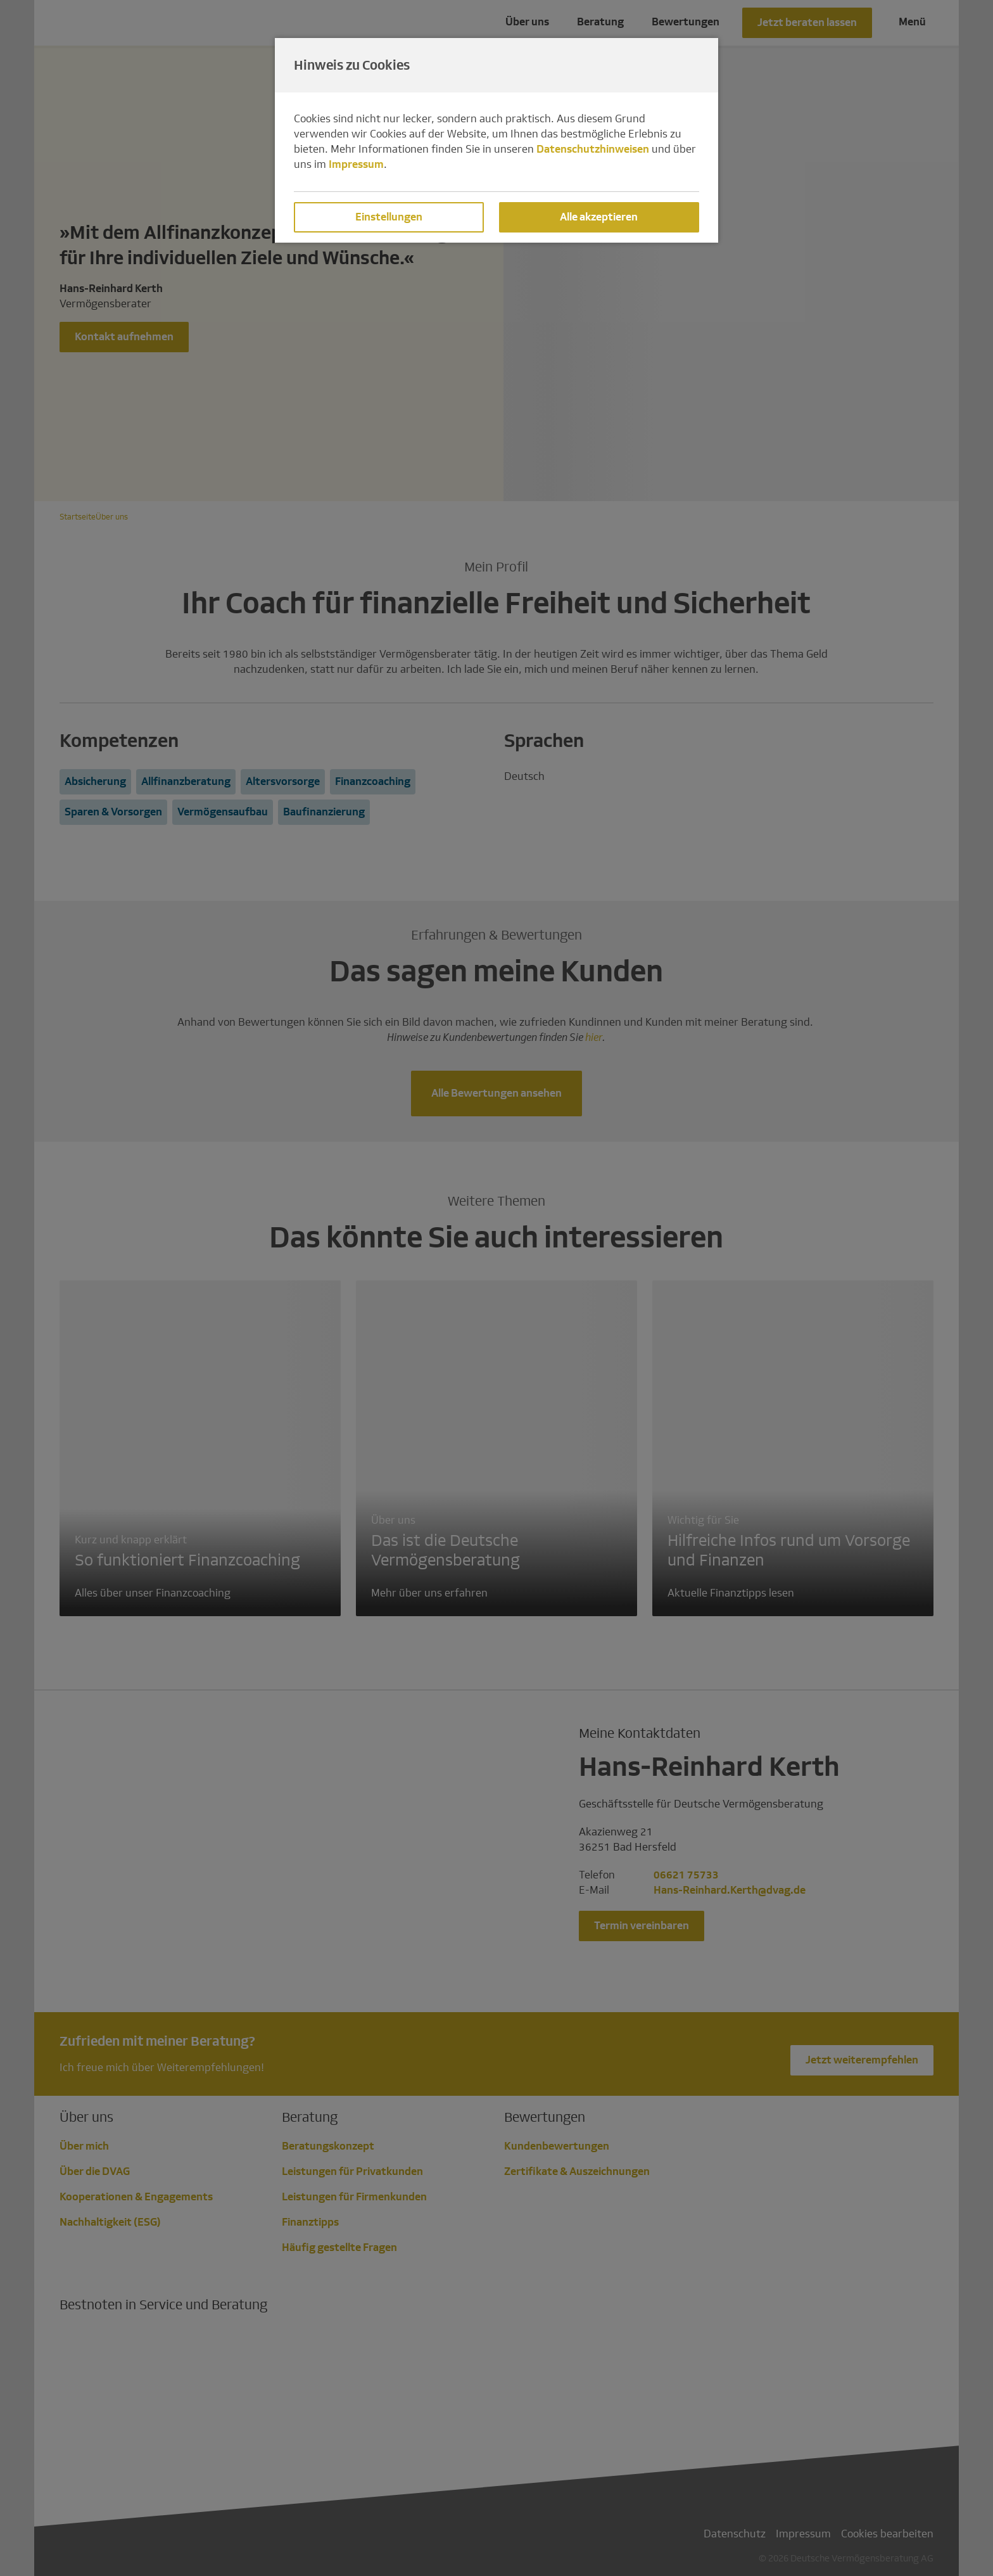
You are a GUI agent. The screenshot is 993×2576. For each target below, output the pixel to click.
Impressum (356, 164)
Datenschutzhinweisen (592, 149)
